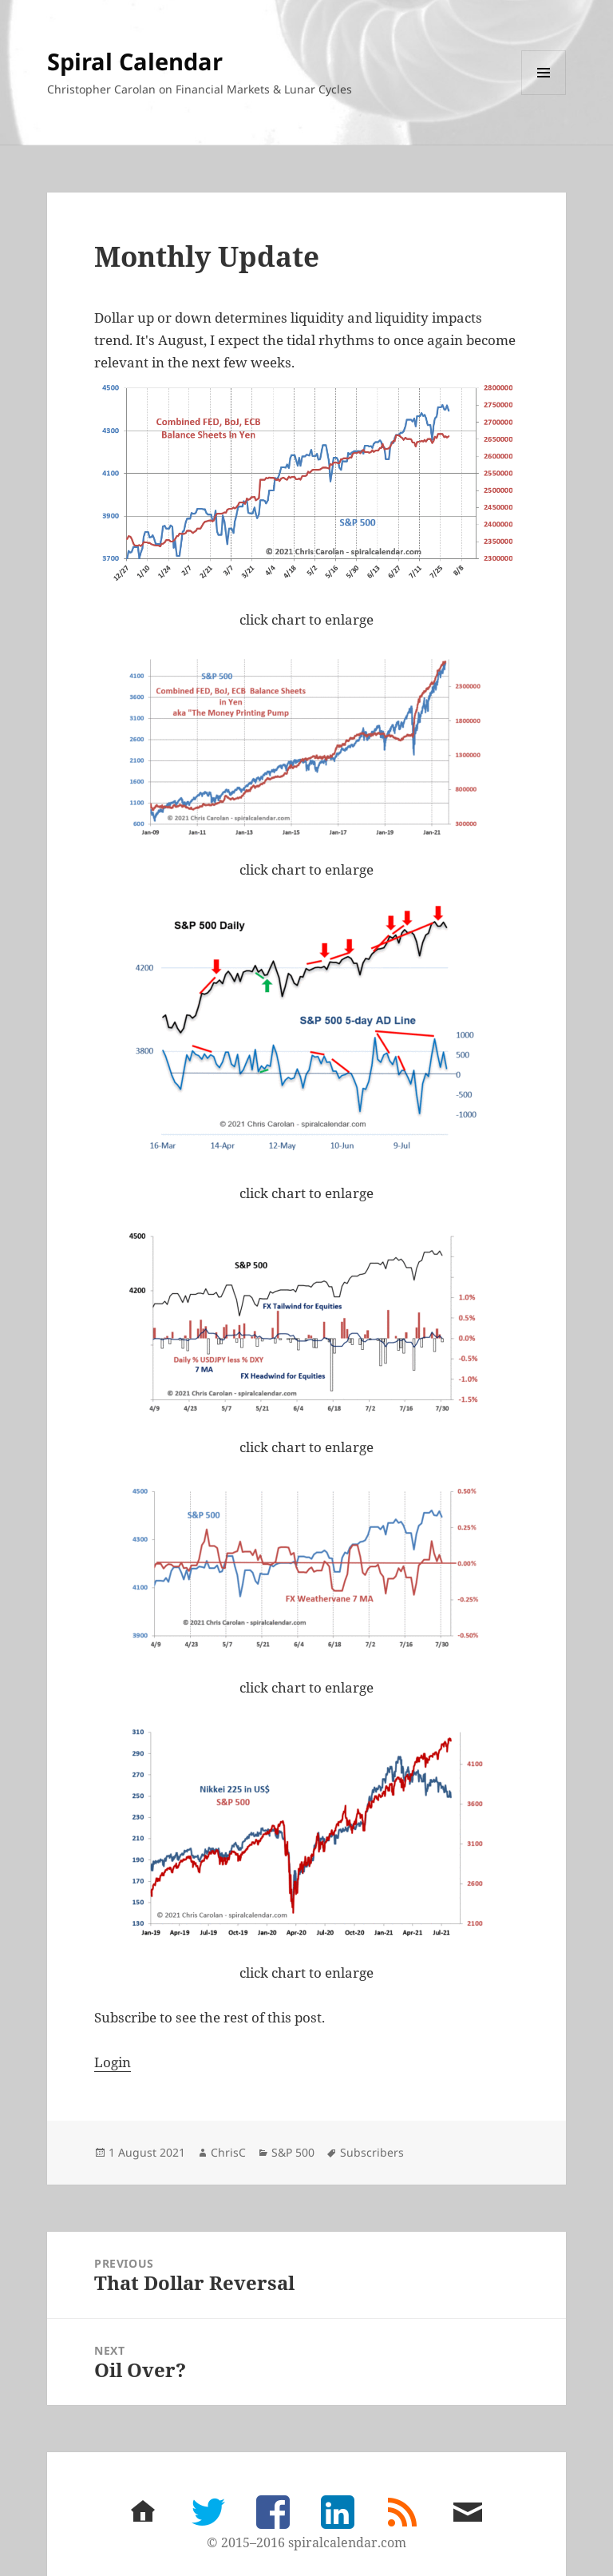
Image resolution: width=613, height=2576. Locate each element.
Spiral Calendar (135, 61)
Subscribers (372, 2152)
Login (112, 2062)
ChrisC (228, 2152)
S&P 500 (292, 2152)
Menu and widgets (544, 94)
